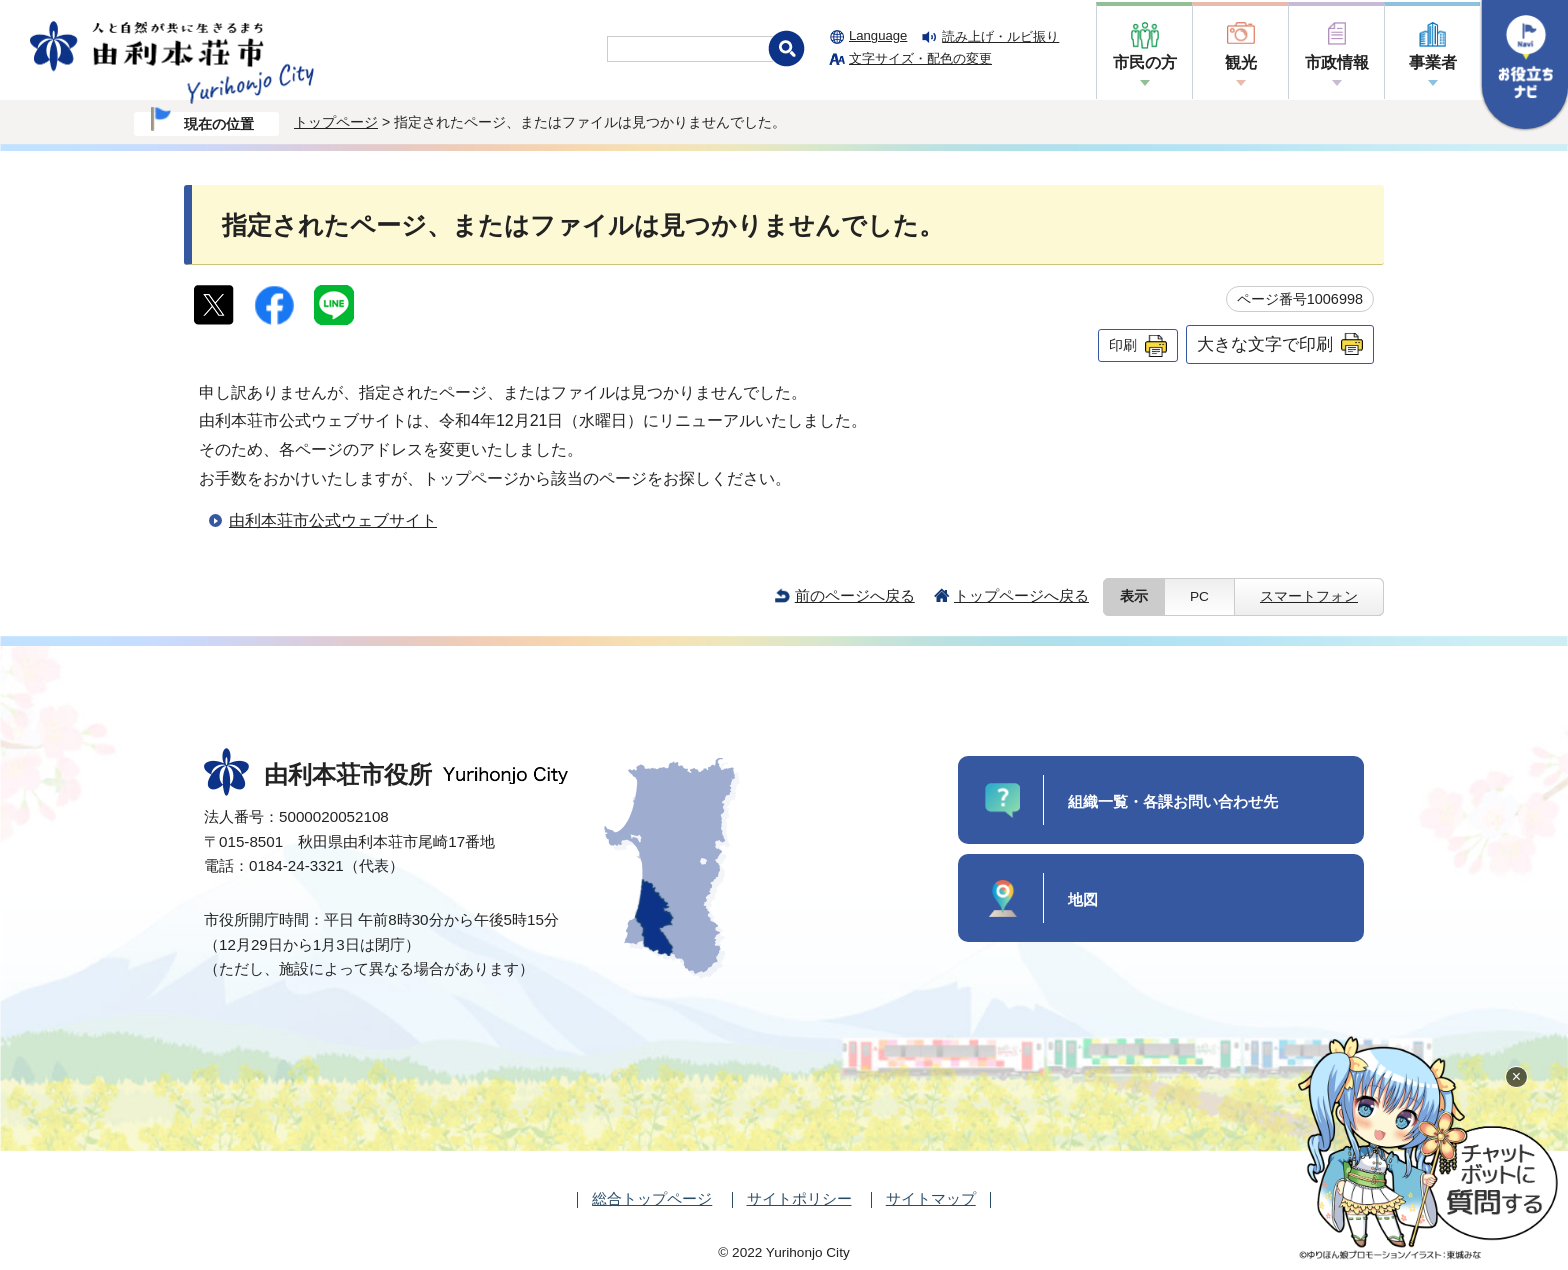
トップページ (336, 122)
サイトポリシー (799, 1198)
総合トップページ (652, 1198)
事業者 (1433, 62)
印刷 (1123, 345)
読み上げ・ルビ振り (1000, 36)
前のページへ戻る (855, 595)
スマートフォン (1309, 596)
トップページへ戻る (1021, 595)
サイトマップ (931, 1198)
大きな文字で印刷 (1265, 344)
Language (878, 35)
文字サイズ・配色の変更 (920, 58)
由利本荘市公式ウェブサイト (333, 520)
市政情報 (1337, 62)
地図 (1083, 899)
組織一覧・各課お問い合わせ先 (1173, 801)
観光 (1241, 62)
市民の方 (1145, 62)
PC (1199, 596)
